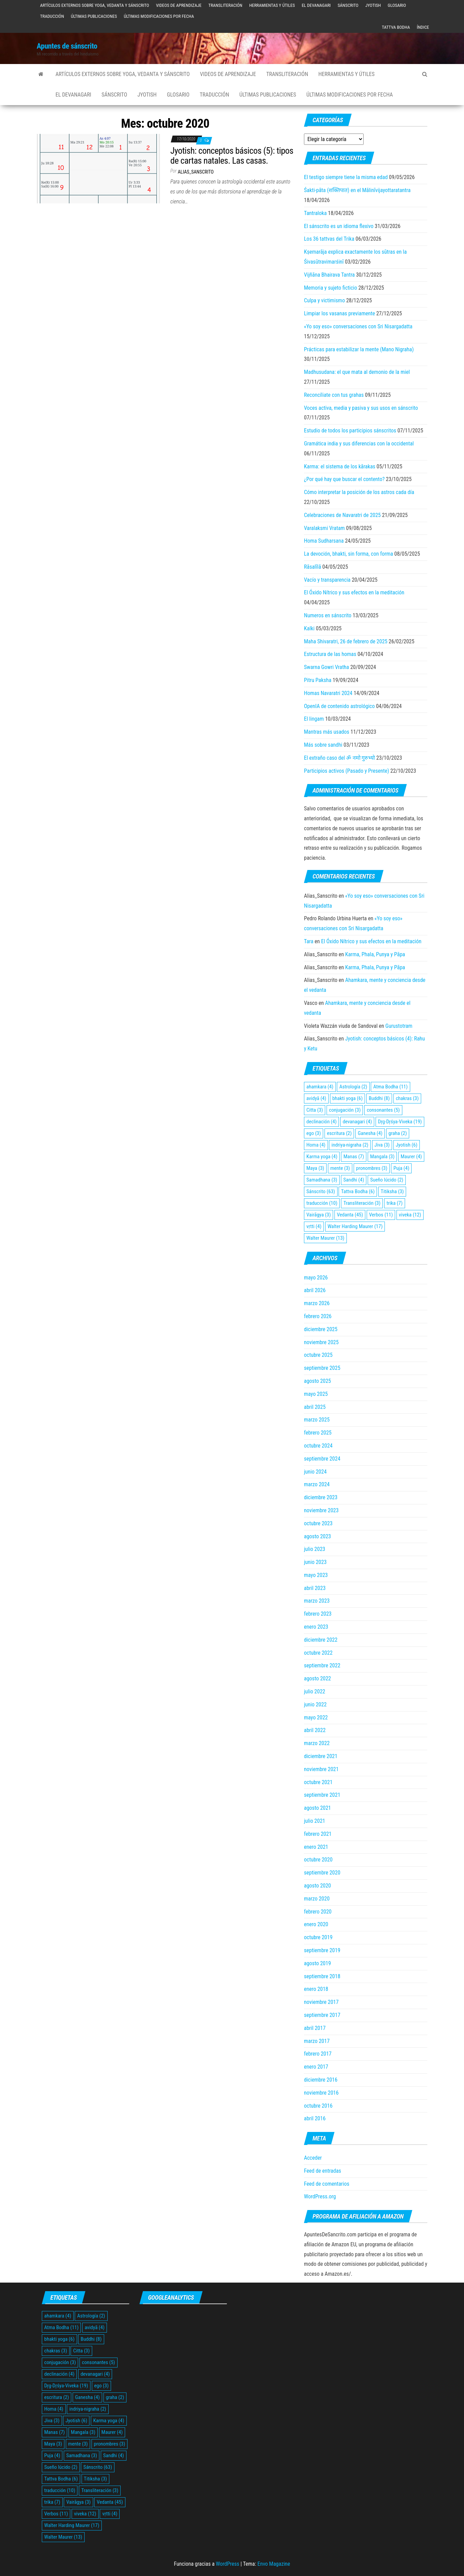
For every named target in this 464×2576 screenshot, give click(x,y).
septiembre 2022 (322, 1665)
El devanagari (316, 5)
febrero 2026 (318, 1316)
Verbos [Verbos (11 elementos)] (381, 1215)
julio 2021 (314, 1821)
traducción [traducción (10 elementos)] (321, 1203)
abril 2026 (315, 1290)
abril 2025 (315, 1407)
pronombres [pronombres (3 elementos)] (371, 1168)
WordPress (227, 2564)
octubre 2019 (318, 1937)
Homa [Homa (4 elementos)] (316, 1145)
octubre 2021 (318, 1782)
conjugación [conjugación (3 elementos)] (345, 1110)
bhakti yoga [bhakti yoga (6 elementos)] (347, 1098)
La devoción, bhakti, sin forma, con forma (348, 554)
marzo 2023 (317, 1601)
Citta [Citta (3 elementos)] (314, 1110)
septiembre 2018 (322, 1976)
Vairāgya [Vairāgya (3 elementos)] (318, 1215)
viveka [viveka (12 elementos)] (410, 1215)
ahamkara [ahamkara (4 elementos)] (319, 1087)
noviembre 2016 (321, 2092)
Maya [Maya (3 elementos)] (315, 1168)
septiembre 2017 (322, 2015)
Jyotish (373, 5)
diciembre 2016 (321, 2079)
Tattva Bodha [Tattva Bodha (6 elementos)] (358, 1191)
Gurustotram (399, 1026)
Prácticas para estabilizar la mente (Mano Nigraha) (359, 349)
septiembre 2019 (322, 1950)
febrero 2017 (318, 2053)
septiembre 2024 (322, 1458)
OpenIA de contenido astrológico (339, 706)
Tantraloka (315, 213)
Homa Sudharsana (324, 541)
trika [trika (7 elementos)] (395, 1203)
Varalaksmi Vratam (324, 528)
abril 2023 (315, 1588)
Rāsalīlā (312, 567)
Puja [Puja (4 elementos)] (401, 1168)
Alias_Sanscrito (196, 172)
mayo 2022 (316, 1717)
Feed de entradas (322, 2171)
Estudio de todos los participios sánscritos (350, 430)
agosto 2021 (317, 1808)
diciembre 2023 (321, 1497)
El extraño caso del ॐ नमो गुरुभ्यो (339, 758)
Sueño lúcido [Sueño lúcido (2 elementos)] (386, 1180)
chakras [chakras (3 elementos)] (407, 1098)
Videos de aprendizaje (179, 5)
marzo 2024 (317, 1484)
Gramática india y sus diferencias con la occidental (359, 443)
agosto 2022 (317, 1678)
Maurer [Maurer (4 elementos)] (411, 1156)
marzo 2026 (317, 1303)
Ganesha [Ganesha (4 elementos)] (370, 1133)
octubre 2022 (318, 1653)
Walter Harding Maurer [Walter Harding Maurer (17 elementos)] (355, 1226)
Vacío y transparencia (327, 580)
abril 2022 (315, 1730)
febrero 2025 (318, 1432)
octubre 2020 (318, 1859)
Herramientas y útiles (272, 5)
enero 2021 (316, 1847)
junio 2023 (315, 1562)
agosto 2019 (317, 1963)
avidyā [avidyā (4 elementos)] (316, 1098)
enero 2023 (316, 1627)
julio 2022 (314, 1691)
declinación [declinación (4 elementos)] (321, 1122)
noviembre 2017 (321, 2002)
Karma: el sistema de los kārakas (339, 466)
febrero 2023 (318, 1614)
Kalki (309, 628)
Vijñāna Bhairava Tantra (329, 275)
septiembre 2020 (322, 1872)
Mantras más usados (326, 732)
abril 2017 (315, 2028)
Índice (423, 27)
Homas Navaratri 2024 (328, 693)
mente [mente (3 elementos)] (340, 1168)
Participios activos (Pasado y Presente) (346, 771)
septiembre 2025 (322, 1368)
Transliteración (225, 5)
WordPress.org (320, 2196)
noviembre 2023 (321, 1510)
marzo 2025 (317, 1419)
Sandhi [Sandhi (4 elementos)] (353, 1180)
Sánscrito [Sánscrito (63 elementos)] (320, 1191)
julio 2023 (314, 1549)
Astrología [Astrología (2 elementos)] (353, 1087)
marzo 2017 (317, 2041)
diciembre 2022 (321, 1640)
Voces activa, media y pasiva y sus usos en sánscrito (361, 408)
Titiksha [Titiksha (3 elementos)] (392, 1191)
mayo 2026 (316, 1277)
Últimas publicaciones (94, 16)
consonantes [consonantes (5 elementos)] (383, 1110)
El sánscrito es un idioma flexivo (339, 226)
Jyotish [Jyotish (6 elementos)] (406, 1145)
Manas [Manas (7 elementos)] (353, 1156)
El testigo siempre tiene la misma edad (346, 177)
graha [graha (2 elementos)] (398, 1133)
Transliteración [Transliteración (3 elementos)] (361, 1203)
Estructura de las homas (330, 654)
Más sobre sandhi (323, 745)
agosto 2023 (317, 1536)
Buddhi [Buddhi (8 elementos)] (379, 1098)
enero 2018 (316, 1989)
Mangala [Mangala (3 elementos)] (382, 1156)
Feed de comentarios (326, 2184)
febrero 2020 (318, 1911)
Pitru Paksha (317, 680)
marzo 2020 (317, 1898)
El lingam (314, 719)
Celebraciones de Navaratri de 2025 (342, 515)
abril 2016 (315, 2118)
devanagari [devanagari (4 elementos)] (357, 1122)
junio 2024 (315, 1471)
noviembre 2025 (321, 1342)
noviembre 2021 (321, 1769)
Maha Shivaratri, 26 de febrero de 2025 (345, 641)
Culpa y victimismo (324, 300)
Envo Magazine (273, 2564)
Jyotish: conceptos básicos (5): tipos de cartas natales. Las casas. (231, 156)
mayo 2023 (316, 1575)
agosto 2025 (317, 1381)
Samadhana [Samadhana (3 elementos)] (321, 1180)
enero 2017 (316, 2066)
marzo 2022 (317, 1743)
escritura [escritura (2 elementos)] (339, 1133)
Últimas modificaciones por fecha (159, 16)
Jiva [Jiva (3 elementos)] (382, 1145)
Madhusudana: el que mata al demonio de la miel (357, 372)
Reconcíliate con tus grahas (334, 395)
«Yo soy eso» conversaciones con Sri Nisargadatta (358, 326)
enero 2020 (316, 1924)
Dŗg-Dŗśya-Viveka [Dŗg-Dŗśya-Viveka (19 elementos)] (400, 1122)
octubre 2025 (318, 1355)
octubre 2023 (318, 1523)
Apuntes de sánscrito (67, 46)
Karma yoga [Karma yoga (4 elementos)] (321, 1156)
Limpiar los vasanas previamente (339, 313)
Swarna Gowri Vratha (326, 667)
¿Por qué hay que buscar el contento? (344, 479)
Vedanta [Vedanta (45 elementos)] (350, 1215)
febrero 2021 (318, 1834)
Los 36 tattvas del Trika (329, 239)
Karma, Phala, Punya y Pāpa (375, 954)
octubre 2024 (318, 1445)
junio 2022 (315, 1704)
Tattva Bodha (396, 27)
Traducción (52, 16)
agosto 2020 (317, 1885)
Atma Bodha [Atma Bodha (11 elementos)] (390, 1087)
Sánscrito (348, 5)
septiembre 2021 (322, 1795)
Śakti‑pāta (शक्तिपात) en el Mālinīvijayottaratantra (357, 190)
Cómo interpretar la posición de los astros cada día (359, 492)
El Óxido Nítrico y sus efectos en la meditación (354, 592)
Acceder (313, 2158)
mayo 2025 (316, 1394)
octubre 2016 (318, 2106)
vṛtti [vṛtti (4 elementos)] (313, 1226)
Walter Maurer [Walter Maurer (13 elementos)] (325, 1238)
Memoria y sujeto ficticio (330, 288)
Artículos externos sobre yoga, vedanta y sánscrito (94, 5)
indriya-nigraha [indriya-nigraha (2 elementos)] (349, 1145)
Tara (308, 941)
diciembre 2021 (321, 1756)
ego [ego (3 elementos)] (313, 1133)
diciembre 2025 (321, 1329)
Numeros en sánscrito (327, 615)
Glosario (397, 5)
